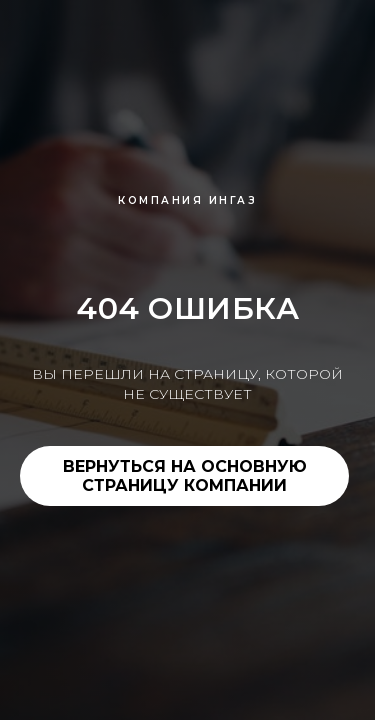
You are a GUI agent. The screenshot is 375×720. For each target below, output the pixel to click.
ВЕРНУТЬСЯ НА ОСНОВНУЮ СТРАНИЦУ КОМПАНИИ (185, 476)
